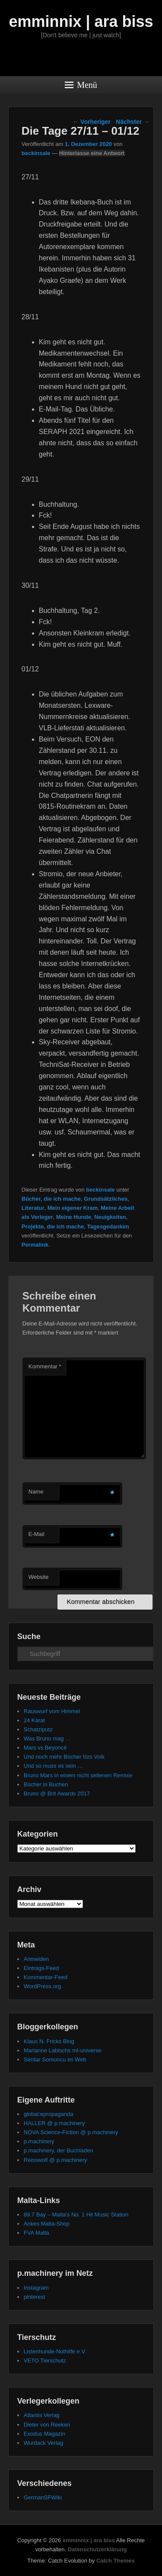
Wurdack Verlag (44, 2443)
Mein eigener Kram (73, 1208)
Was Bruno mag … (47, 1738)
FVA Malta (36, 2232)
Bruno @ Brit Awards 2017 (57, 1793)
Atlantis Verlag (42, 2415)
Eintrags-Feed (41, 1968)
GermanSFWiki (43, 2497)
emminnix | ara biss (81, 21)
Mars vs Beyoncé (45, 1747)
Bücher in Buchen (46, 1784)
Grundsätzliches (105, 1199)
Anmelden (36, 1959)
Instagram (36, 2287)
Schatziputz (38, 1729)
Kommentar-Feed (45, 1977)
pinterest (34, 2297)
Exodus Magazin (44, 2433)
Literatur (33, 1208)
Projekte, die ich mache (53, 1226)
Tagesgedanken (108, 1226)
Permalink (35, 1244)
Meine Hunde (73, 1217)
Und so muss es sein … (53, 1766)
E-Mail (36, 1534)
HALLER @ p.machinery (54, 2123)
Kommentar (45, 1366)
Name (36, 1491)
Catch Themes (115, 2560)
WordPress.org (42, 1986)
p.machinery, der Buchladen (58, 2150)
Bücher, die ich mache (51, 1199)
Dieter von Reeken (47, 2424)
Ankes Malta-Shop (47, 2223)
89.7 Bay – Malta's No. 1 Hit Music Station (76, 2214)
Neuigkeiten (110, 1217)
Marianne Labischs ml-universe (63, 2050)
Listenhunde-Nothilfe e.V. (55, 2351)
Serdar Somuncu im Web (55, 2059)
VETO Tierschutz (45, 2360)
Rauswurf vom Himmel (52, 1711)
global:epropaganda (48, 2114)
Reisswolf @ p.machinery (55, 2160)
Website (39, 1577)
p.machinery (39, 2141)
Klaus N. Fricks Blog (49, 2041)
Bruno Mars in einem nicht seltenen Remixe (78, 1775)
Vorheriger (92, 121)
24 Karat (34, 1720)
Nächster (132, 121)
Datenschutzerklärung (97, 2549)
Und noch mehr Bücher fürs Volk (64, 1756)
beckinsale (36, 153)
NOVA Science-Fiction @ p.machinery (71, 2132)
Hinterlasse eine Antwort (92, 153)
